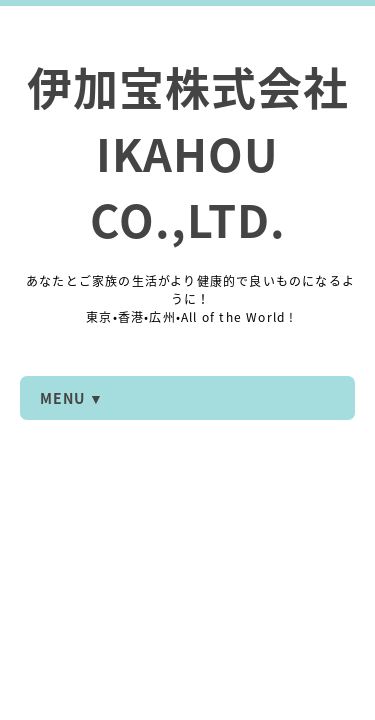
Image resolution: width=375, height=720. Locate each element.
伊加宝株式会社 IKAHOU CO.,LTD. (188, 153)
